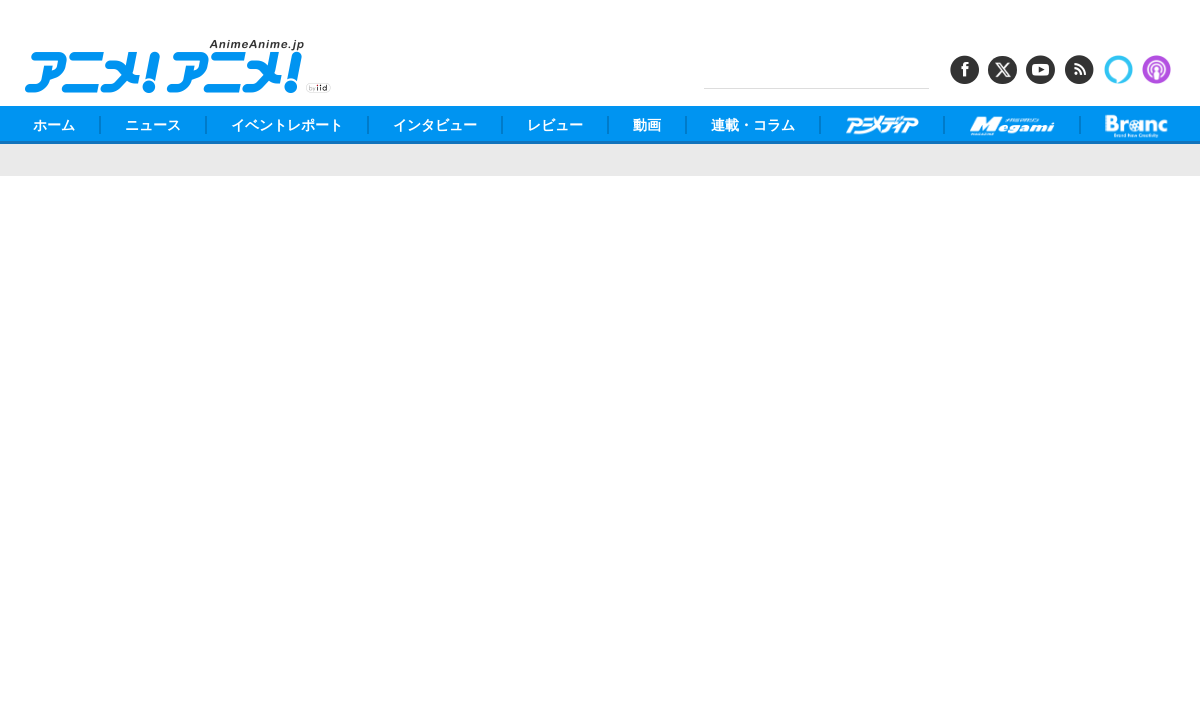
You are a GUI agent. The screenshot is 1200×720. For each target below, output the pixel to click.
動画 (647, 125)
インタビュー (435, 125)
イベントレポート (287, 125)
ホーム (54, 125)
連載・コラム (753, 125)
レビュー (555, 125)
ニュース (153, 125)
